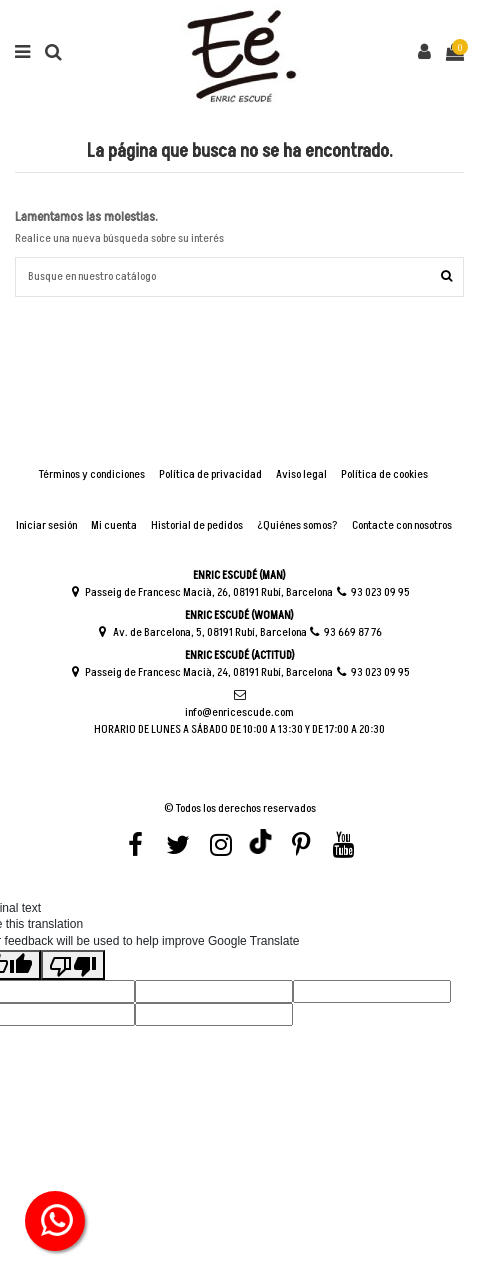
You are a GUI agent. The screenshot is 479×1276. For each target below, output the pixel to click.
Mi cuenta (114, 526)
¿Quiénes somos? (297, 526)
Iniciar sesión (46, 526)
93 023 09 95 (372, 592)
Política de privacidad (210, 475)
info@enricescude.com (239, 704)
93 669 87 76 (346, 632)
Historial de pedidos (197, 526)
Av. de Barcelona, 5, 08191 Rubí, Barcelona (202, 632)
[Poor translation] (73, 965)
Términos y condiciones (92, 475)
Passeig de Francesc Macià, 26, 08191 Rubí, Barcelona (201, 592)
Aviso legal (301, 475)
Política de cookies (384, 475)
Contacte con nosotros (402, 526)
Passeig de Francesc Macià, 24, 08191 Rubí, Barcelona (201, 672)
